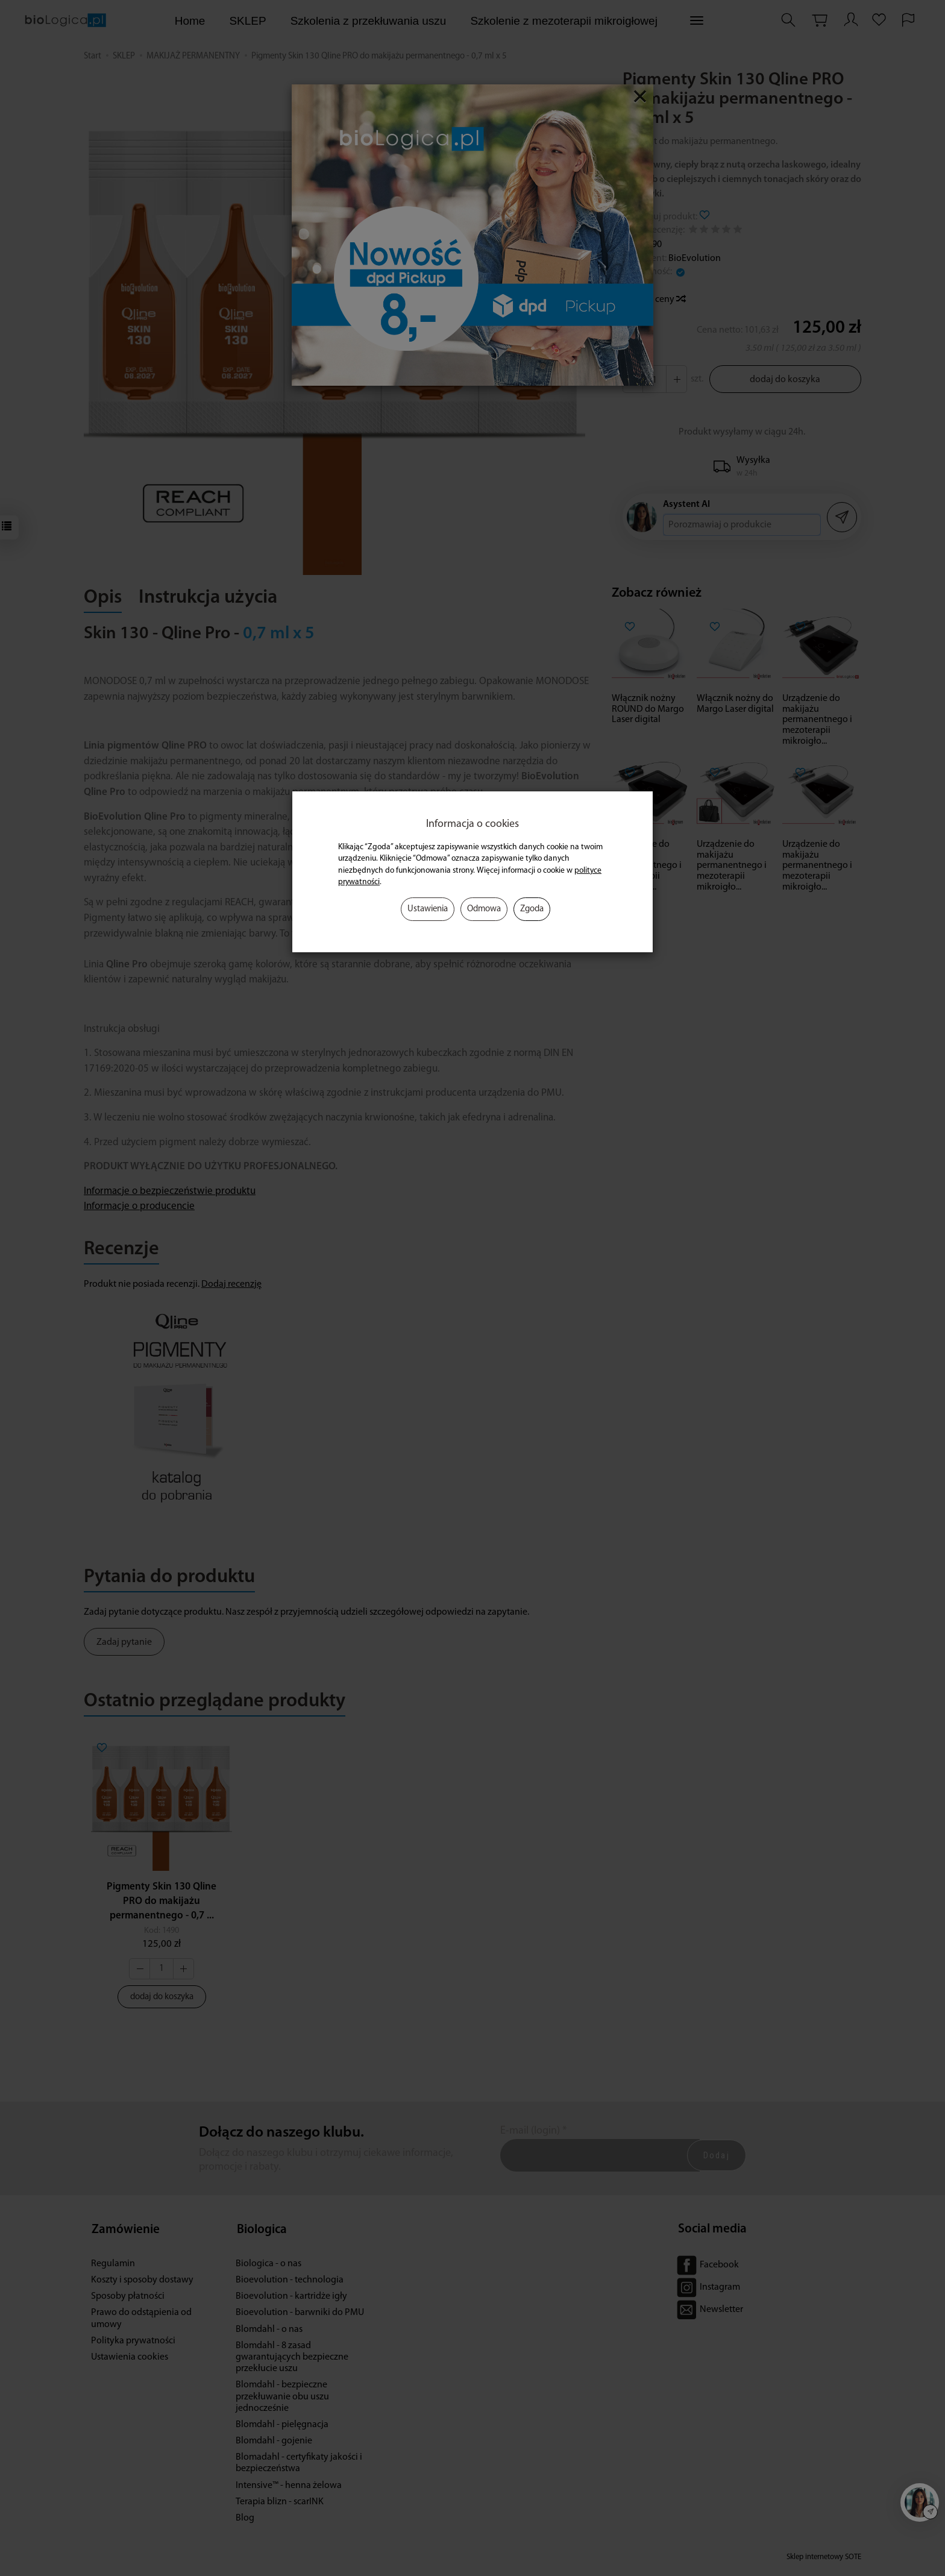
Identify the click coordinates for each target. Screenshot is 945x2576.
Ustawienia (427, 909)
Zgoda (532, 909)
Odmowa (484, 909)
